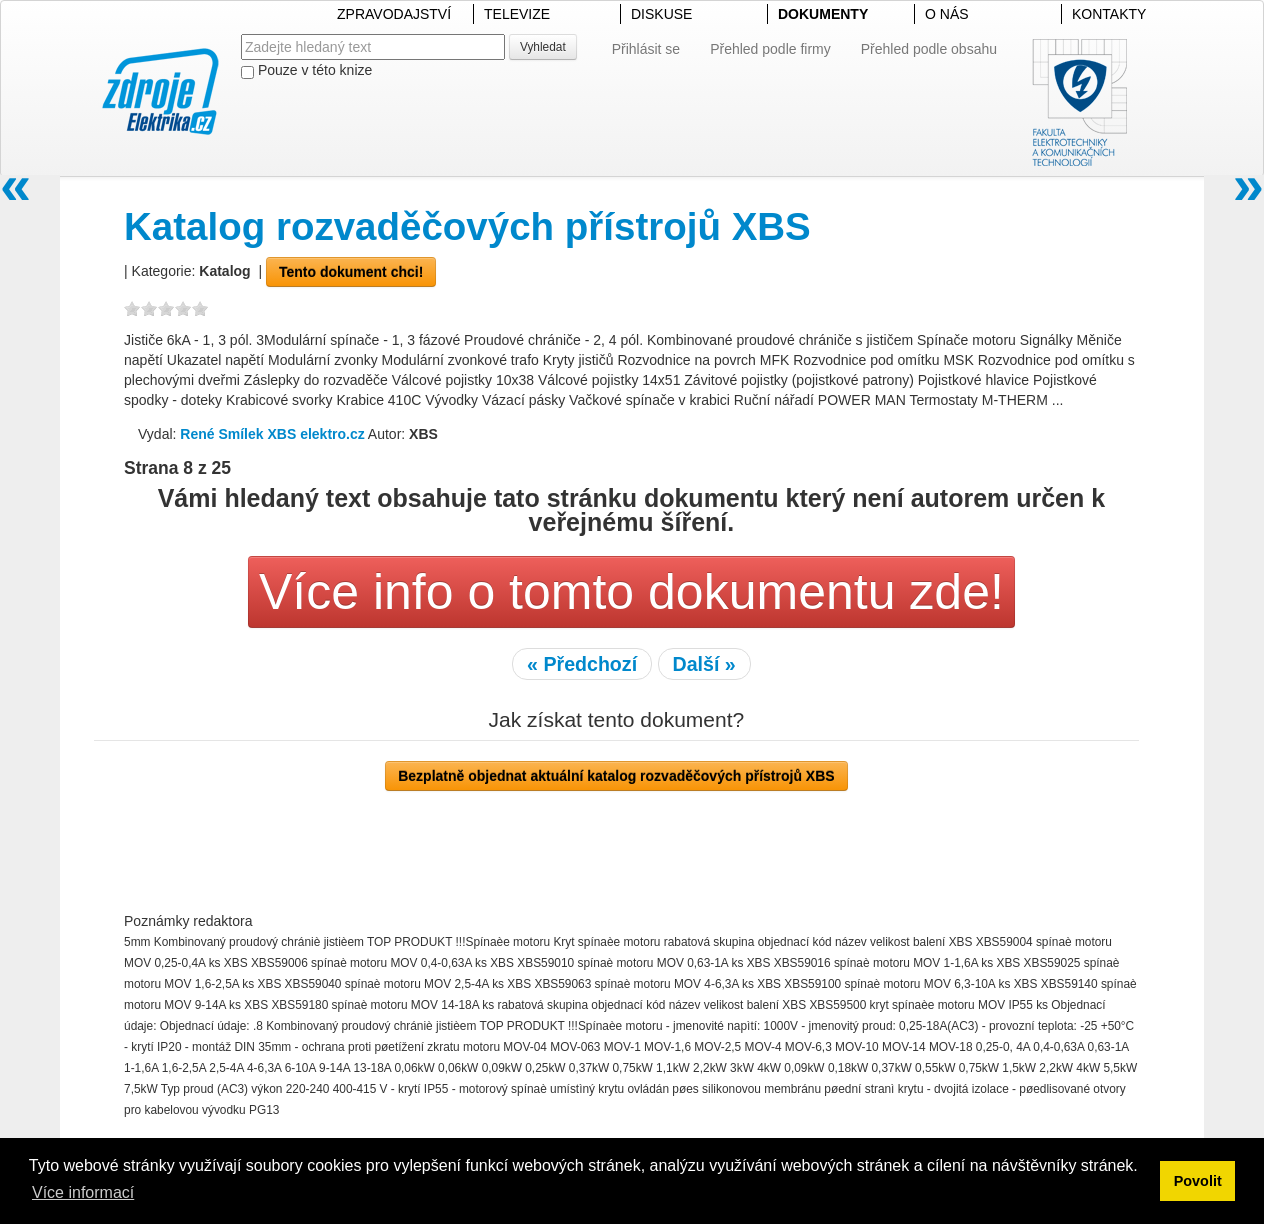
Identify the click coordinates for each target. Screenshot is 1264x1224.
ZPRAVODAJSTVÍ (394, 14)
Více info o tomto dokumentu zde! (631, 592)
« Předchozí (582, 664)
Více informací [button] (83, 1192)
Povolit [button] (1198, 1181)
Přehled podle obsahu (929, 49)
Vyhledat (543, 47)
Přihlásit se (646, 49)
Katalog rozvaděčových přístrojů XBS (467, 226)
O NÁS (947, 14)
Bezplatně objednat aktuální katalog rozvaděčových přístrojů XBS (616, 776)
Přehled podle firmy (770, 49)
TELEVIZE (517, 14)
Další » (704, 664)
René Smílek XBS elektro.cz (272, 434)
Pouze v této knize (306, 70)
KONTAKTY (1109, 14)
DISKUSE (661, 14)
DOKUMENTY (823, 14)
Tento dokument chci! (351, 272)
